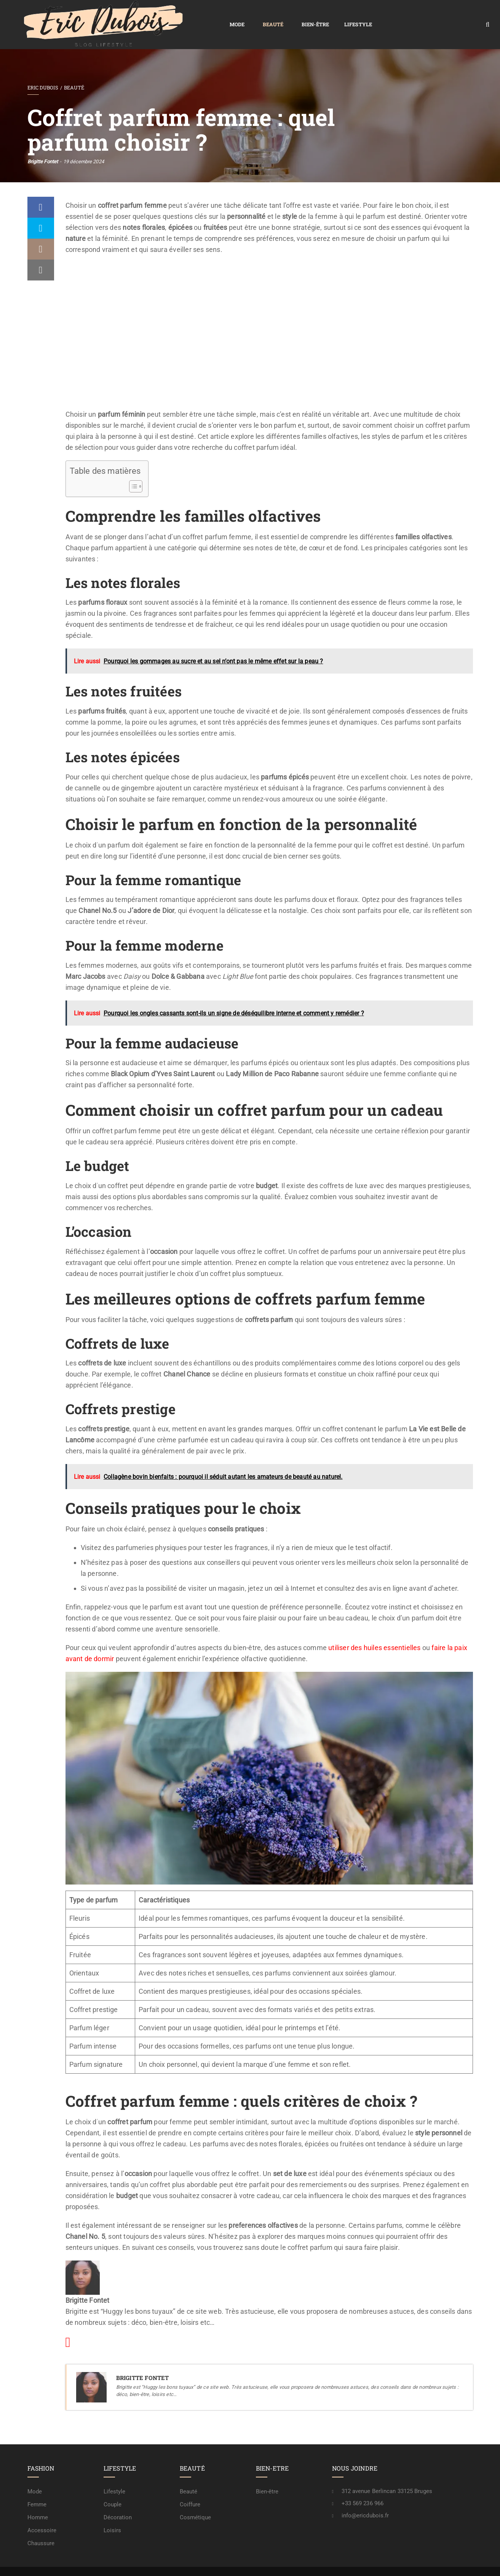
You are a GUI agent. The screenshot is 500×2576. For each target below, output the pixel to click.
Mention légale (347, 2563)
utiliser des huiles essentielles (374, 1630)
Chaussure (41, 2526)
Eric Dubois (42, 70)
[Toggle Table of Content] (132, 468)
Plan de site (263, 2563)
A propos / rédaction (445, 2563)
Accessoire (42, 2513)
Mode (129, 15)
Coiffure (190, 2487)
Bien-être (207, 15)
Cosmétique (195, 2500)
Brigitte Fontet (42, 144)
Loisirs (112, 2513)
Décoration (118, 2500)
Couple (113, 2487)
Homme (37, 2500)
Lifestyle (250, 15)
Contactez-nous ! (393, 2563)
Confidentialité (303, 2563)
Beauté (165, 15)
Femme (37, 2487)
